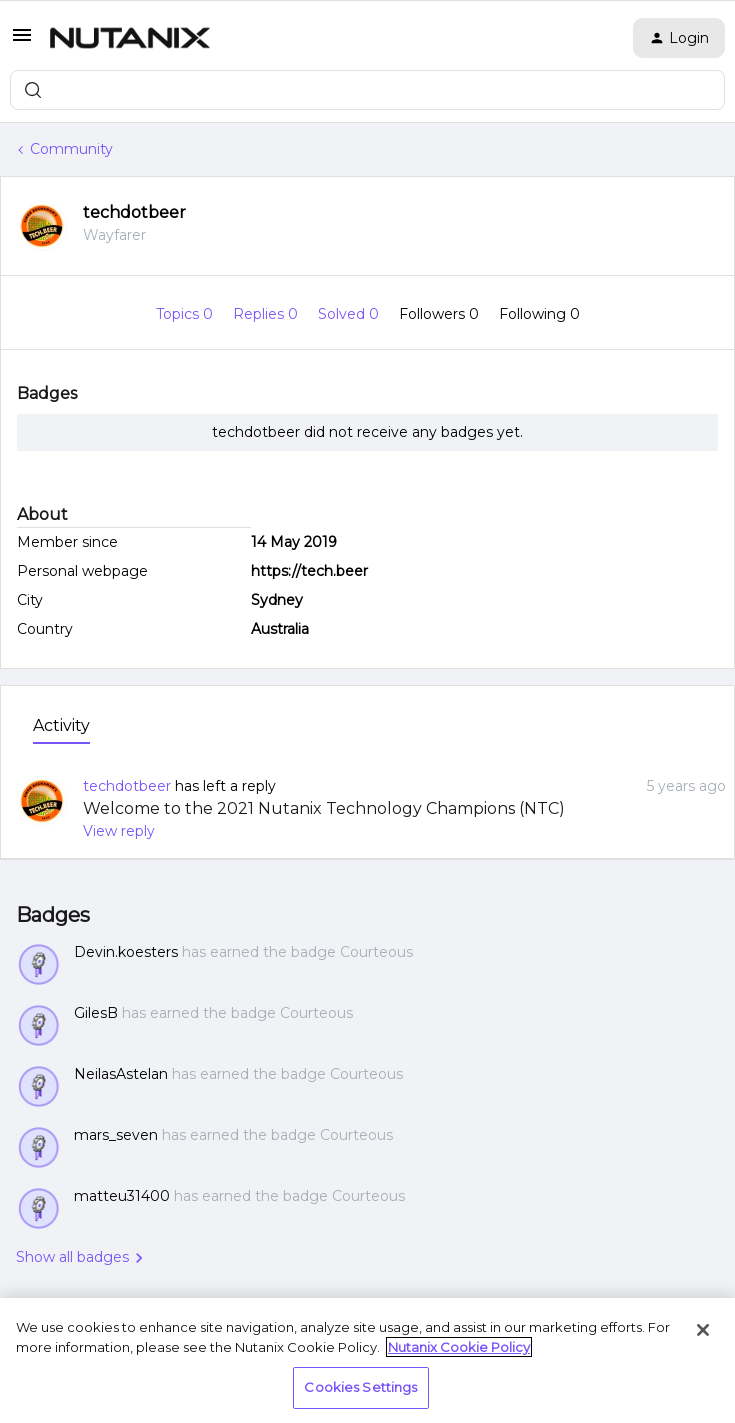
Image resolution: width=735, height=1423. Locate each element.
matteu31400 (122, 1196)
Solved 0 (350, 314)
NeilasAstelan (121, 1074)
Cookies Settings (360, 1387)
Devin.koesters (126, 952)
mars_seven (116, 1135)
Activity (61, 725)
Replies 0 (267, 314)
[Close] (703, 1330)
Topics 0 (186, 314)
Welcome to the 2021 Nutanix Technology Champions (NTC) (324, 808)
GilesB (96, 1013)
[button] (22, 42)
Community (71, 149)
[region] (367, 1360)
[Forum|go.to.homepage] (130, 38)
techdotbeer (134, 212)
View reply (119, 831)
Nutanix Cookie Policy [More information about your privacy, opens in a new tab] (459, 1347)
